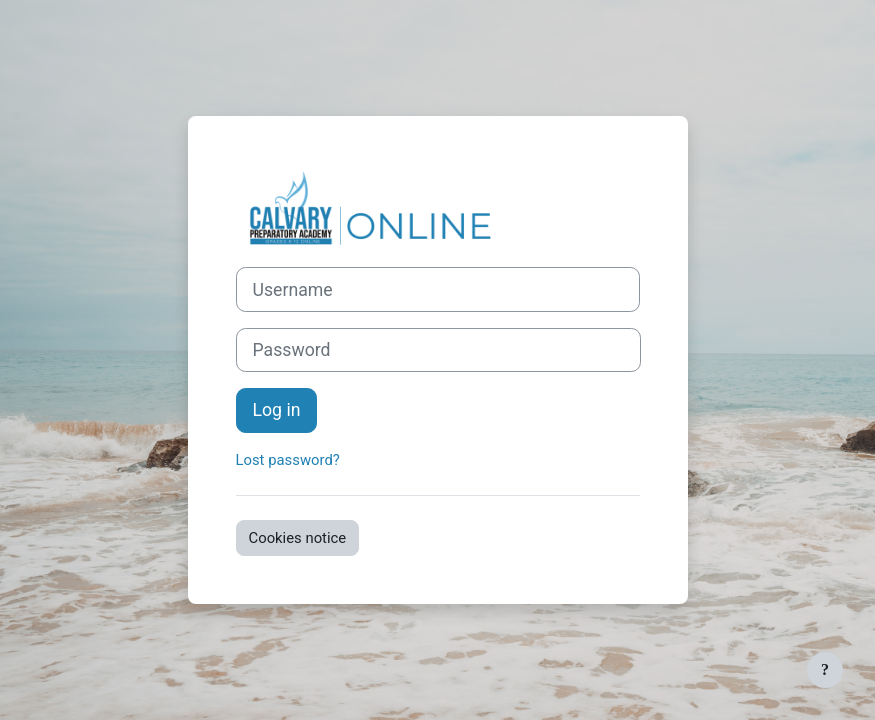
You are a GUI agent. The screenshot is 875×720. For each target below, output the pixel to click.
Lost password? (288, 460)
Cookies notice (298, 538)
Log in (277, 410)
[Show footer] (825, 670)
